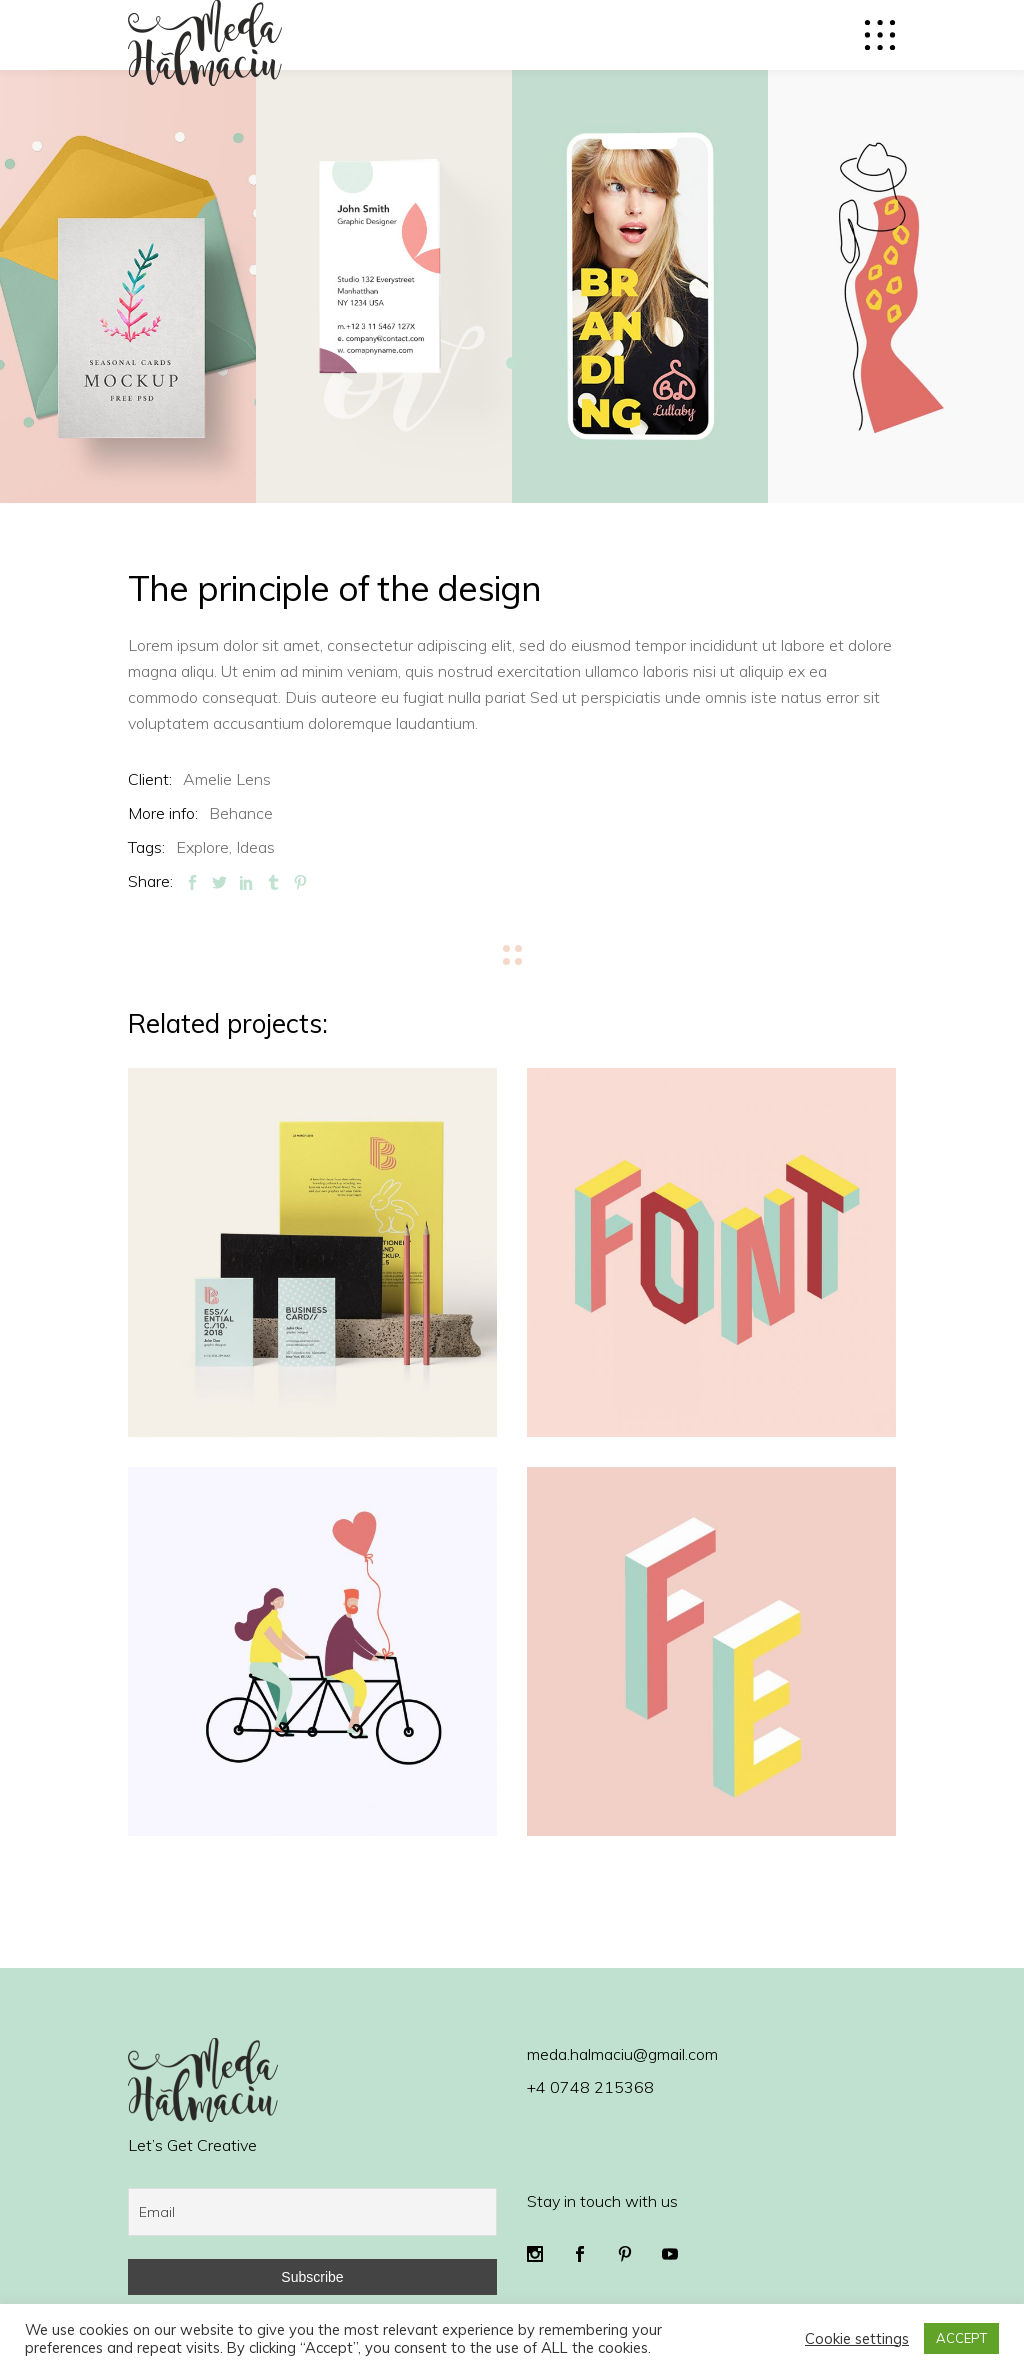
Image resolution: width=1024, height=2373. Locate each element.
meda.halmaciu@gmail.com (622, 2054)
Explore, (204, 847)
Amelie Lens (227, 779)
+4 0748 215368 (590, 2087)
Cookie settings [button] (857, 2339)
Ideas (255, 847)
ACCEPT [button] (961, 2338)
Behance (241, 813)
